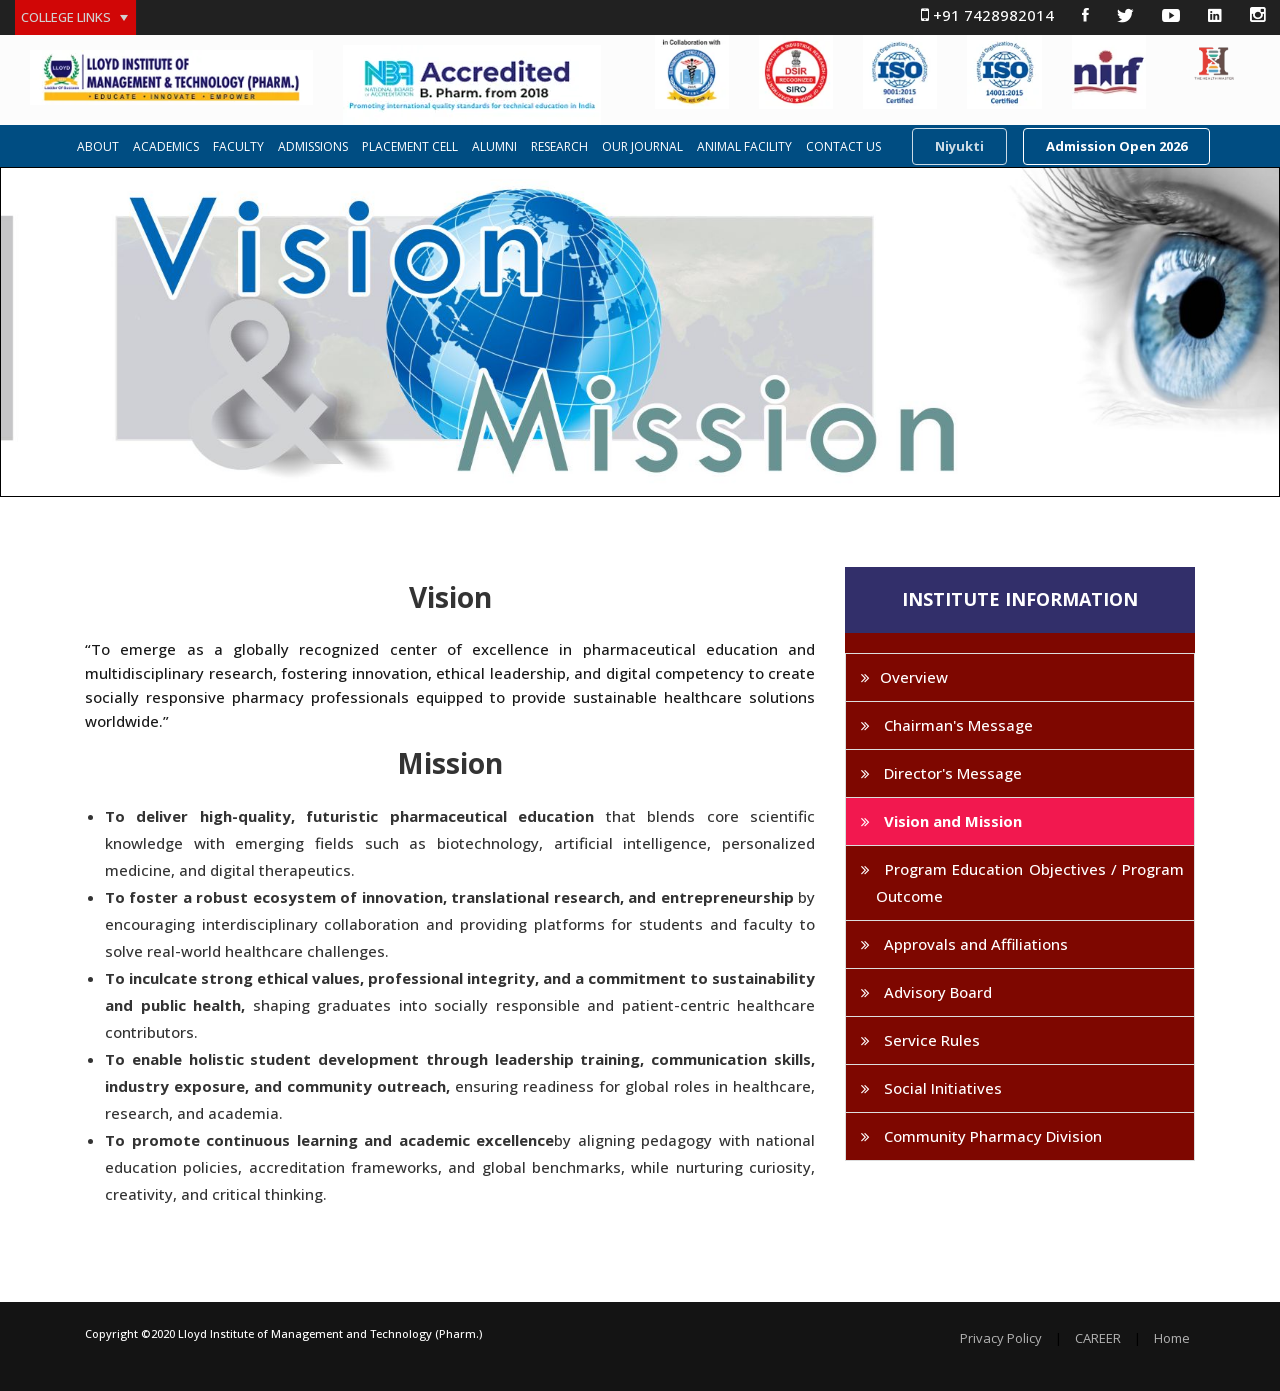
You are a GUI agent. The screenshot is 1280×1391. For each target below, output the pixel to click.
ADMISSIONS (313, 147)
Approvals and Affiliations (974, 944)
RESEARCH (559, 147)
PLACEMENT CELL (410, 147)
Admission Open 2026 (1116, 146)
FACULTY (238, 147)
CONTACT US (843, 147)
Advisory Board (936, 992)
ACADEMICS (166, 147)
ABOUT (98, 147)
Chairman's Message (956, 725)
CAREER (1098, 1338)
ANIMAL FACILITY (744, 147)
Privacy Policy (1001, 1338)
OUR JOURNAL (642, 147)
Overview (914, 677)
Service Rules (930, 1040)
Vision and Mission (951, 821)
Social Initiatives (941, 1088)
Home (1172, 1338)
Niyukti (959, 146)
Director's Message (951, 773)
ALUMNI (494, 147)
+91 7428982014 (987, 15)
